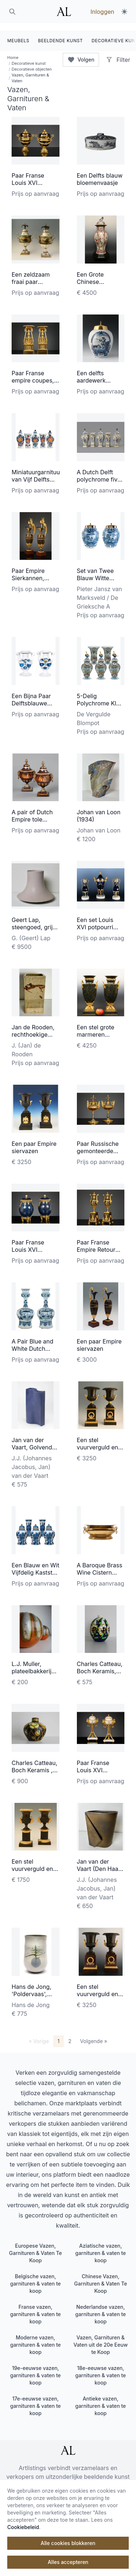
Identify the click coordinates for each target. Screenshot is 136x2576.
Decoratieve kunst (29, 56)
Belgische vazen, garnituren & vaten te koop (35, 2276)
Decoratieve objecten (32, 61)
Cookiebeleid (23, 2527)
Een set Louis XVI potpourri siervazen (95, 920)
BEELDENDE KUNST (60, 33)
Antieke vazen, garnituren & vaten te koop (100, 2398)
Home (12, 50)
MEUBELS (18, 33)
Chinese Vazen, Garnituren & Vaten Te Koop (100, 2276)
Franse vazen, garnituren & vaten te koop (35, 2306)
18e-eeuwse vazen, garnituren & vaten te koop (100, 2368)
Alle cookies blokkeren (68, 2543)
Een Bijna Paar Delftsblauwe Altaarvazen (31, 696)
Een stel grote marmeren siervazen (96, 1027)
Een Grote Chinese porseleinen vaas (100, 274)
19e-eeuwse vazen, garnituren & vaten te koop (35, 2368)
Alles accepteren (68, 2562)
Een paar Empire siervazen (34, 1140)
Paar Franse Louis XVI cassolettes (93, 1763)
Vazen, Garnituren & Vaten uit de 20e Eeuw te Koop (100, 2337)
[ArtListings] (68, 2443)
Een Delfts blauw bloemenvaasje (100, 172)
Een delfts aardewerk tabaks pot (91, 373)
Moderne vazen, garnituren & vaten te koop (35, 2337)
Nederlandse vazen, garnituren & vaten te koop (100, 2306)
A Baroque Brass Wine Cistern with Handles (100, 1565)
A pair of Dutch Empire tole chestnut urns (32, 812)
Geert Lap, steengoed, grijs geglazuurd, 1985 (35, 920)
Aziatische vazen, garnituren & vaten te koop (100, 2245)
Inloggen (102, 11)
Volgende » (93, 2034)
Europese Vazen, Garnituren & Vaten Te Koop (35, 2245)
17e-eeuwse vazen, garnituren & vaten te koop (35, 2398)
